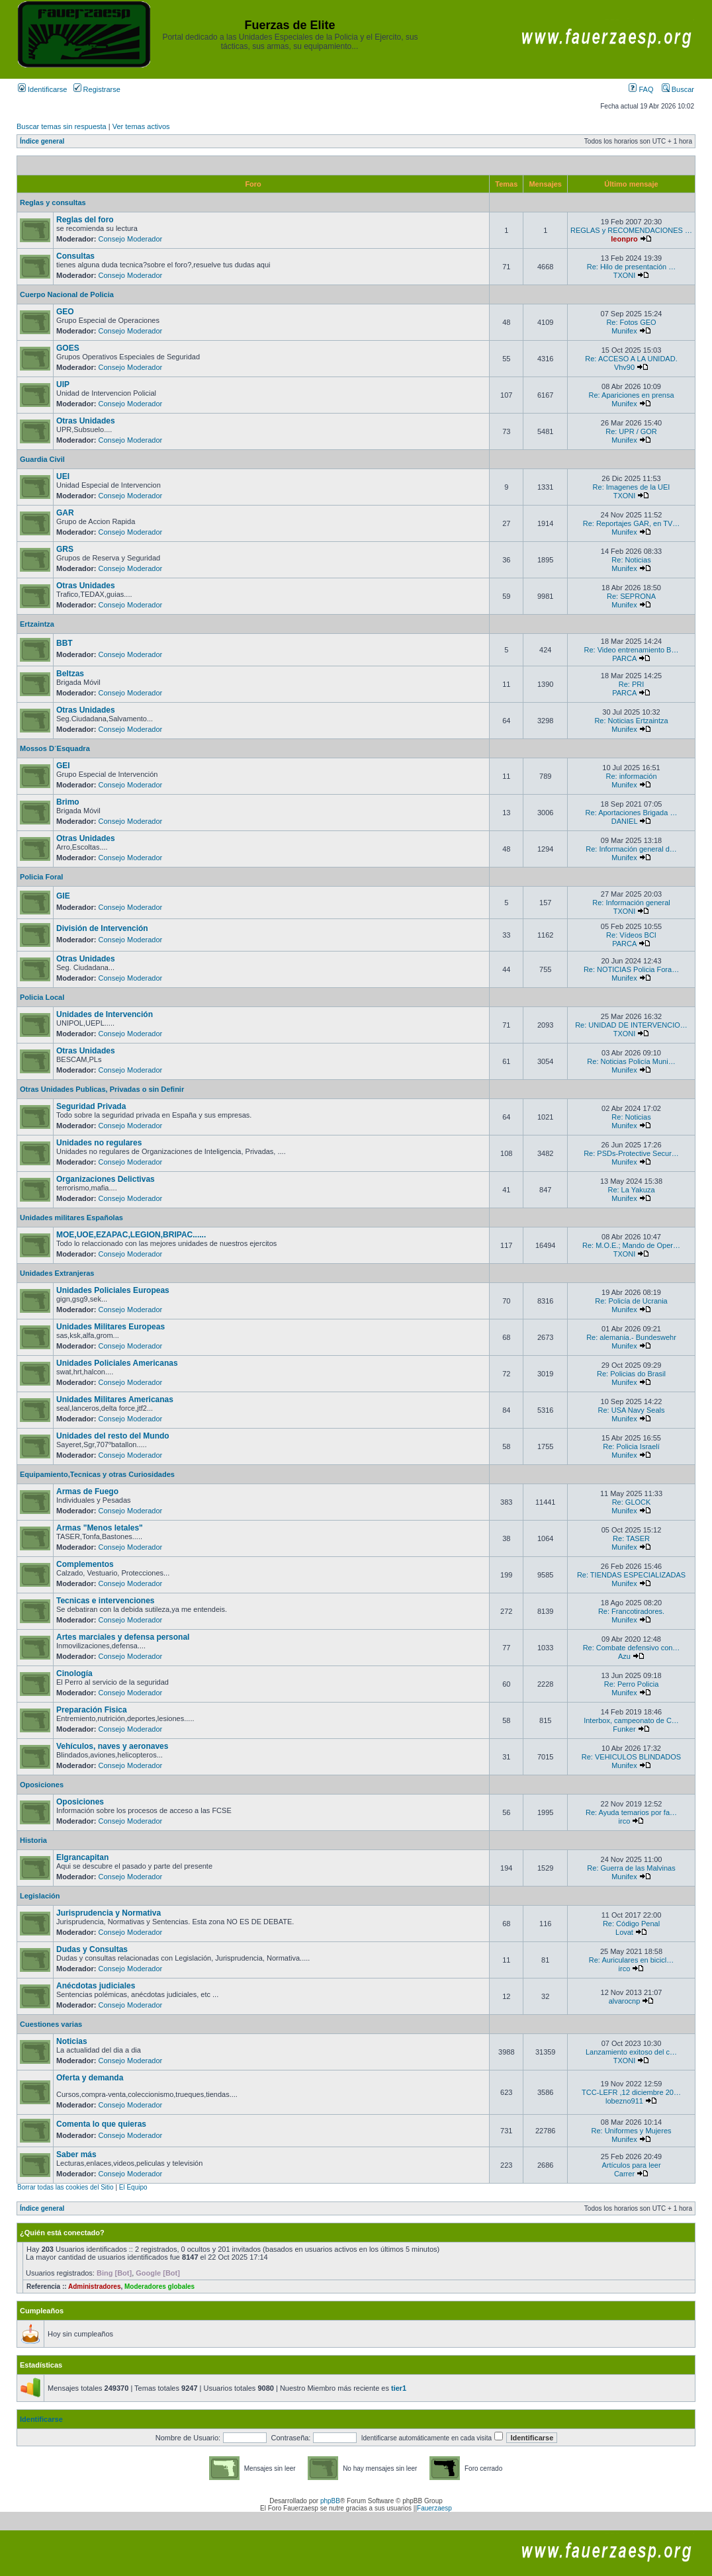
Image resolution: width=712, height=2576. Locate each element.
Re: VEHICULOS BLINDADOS (631, 1757)
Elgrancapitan (82, 1857)
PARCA (624, 658)
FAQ (641, 89)
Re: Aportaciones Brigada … (632, 813)
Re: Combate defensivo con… (631, 1648)
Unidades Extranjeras (57, 1273)
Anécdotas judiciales (95, 1985)
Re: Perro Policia (631, 1684)
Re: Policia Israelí (631, 1446)
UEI (62, 476)
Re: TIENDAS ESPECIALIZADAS (631, 1575)
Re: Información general (631, 903)
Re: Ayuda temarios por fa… (631, 1812)
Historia (33, 1840)
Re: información (630, 776)
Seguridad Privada (91, 1106)
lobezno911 (624, 2101)
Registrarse (96, 89)
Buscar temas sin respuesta (62, 126)
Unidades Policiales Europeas (112, 1290)
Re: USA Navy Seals (631, 1410)
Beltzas (70, 673)
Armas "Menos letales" (99, 1527)
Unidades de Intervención (104, 1014)
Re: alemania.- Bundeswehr (631, 1337)
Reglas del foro (85, 219)
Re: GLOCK (631, 1502)
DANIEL (624, 821)
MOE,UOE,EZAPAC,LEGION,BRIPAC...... (131, 1234)
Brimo (67, 802)
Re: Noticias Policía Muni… (631, 1061)
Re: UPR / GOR (631, 431)
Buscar (678, 89)
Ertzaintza (37, 624)
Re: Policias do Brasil (631, 1374)
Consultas (75, 256)
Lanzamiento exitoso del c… (631, 2052)
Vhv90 (624, 367)
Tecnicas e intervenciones (105, 1600)
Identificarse (42, 89)
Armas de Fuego (87, 1491)
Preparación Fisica (91, 1709)
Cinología (74, 1673)
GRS (64, 549)
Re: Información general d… (631, 849)
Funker (624, 1729)
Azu (624, 1656)
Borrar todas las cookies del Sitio (65, 2187)
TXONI (624, 275)
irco (625, 1821)
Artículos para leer (630, 2165)
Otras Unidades (85, 420)
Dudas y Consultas (92, 1949)
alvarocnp (625, 2001)
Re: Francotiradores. (631, 1611)
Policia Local (42, 997)
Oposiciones (42, 1785)
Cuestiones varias (51, 2024)
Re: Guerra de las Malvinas (631, 1868)
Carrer (624, 2174)
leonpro (624, 239)
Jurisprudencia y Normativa (108, 1913)
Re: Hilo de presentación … (631, 267)
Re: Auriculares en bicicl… (631, 1960)
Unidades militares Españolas (71, 1217)
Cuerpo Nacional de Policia (67, 294)
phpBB (330, 2501)
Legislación (40, 1896)
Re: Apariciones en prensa (631, 395)
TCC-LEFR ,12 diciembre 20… (631, 2092)
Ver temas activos (141, 126)
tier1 (398, 2388)
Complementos (85, 1564)
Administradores (94, 2286)
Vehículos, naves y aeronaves (112, 1746)
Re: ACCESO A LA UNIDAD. (631, 359)
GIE (63, 896)
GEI (63, 765)
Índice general (42, 141)
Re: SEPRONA (631, 596)
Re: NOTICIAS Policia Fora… (631, 969)
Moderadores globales (159, 2286)
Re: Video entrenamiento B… (631, 650)
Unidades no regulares (99, 1142)
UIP (62, 384)
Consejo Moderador (131, 239)
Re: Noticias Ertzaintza (631, 721)
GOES (67, 348)
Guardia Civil (42, 459)
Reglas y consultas (53, 202)
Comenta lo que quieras (101, 2124)
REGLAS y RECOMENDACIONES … (631, 230)
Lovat (624, 1932)
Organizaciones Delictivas (105, 1179)
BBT (64, 643)
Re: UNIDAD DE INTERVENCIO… (631, 1025)
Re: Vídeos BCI (631, 935)
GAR (65, 512)
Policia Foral (41, 877)
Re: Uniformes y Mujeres (631, 2131)
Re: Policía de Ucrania (631, 1301)
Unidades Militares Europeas (110, 1326)
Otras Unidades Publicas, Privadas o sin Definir (102, 1089)
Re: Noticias (630, 560)
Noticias (71, 2041)
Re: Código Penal (631, 1924)
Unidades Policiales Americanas (117, 1363)
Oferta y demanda (89, 2077)
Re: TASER (631, 1538)
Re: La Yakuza (630, 1190)
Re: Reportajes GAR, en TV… (631, 523)
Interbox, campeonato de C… (631, 1720)
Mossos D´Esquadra (55, 748)
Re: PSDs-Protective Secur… (631, 1153)
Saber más (76, 2154)
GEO (65, 311)
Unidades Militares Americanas (114, 1399)
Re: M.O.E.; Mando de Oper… (631, 1245)
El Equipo (133, 2187)
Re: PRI (632, 684)
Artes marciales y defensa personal (122, 1637)
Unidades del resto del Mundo (112, 1436)
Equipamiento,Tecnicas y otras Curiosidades (97, 1474)
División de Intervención (102, 928)
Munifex (624, 331)
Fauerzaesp (434, 2508)
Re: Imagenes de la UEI (631, 487)
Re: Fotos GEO (631, 322)
